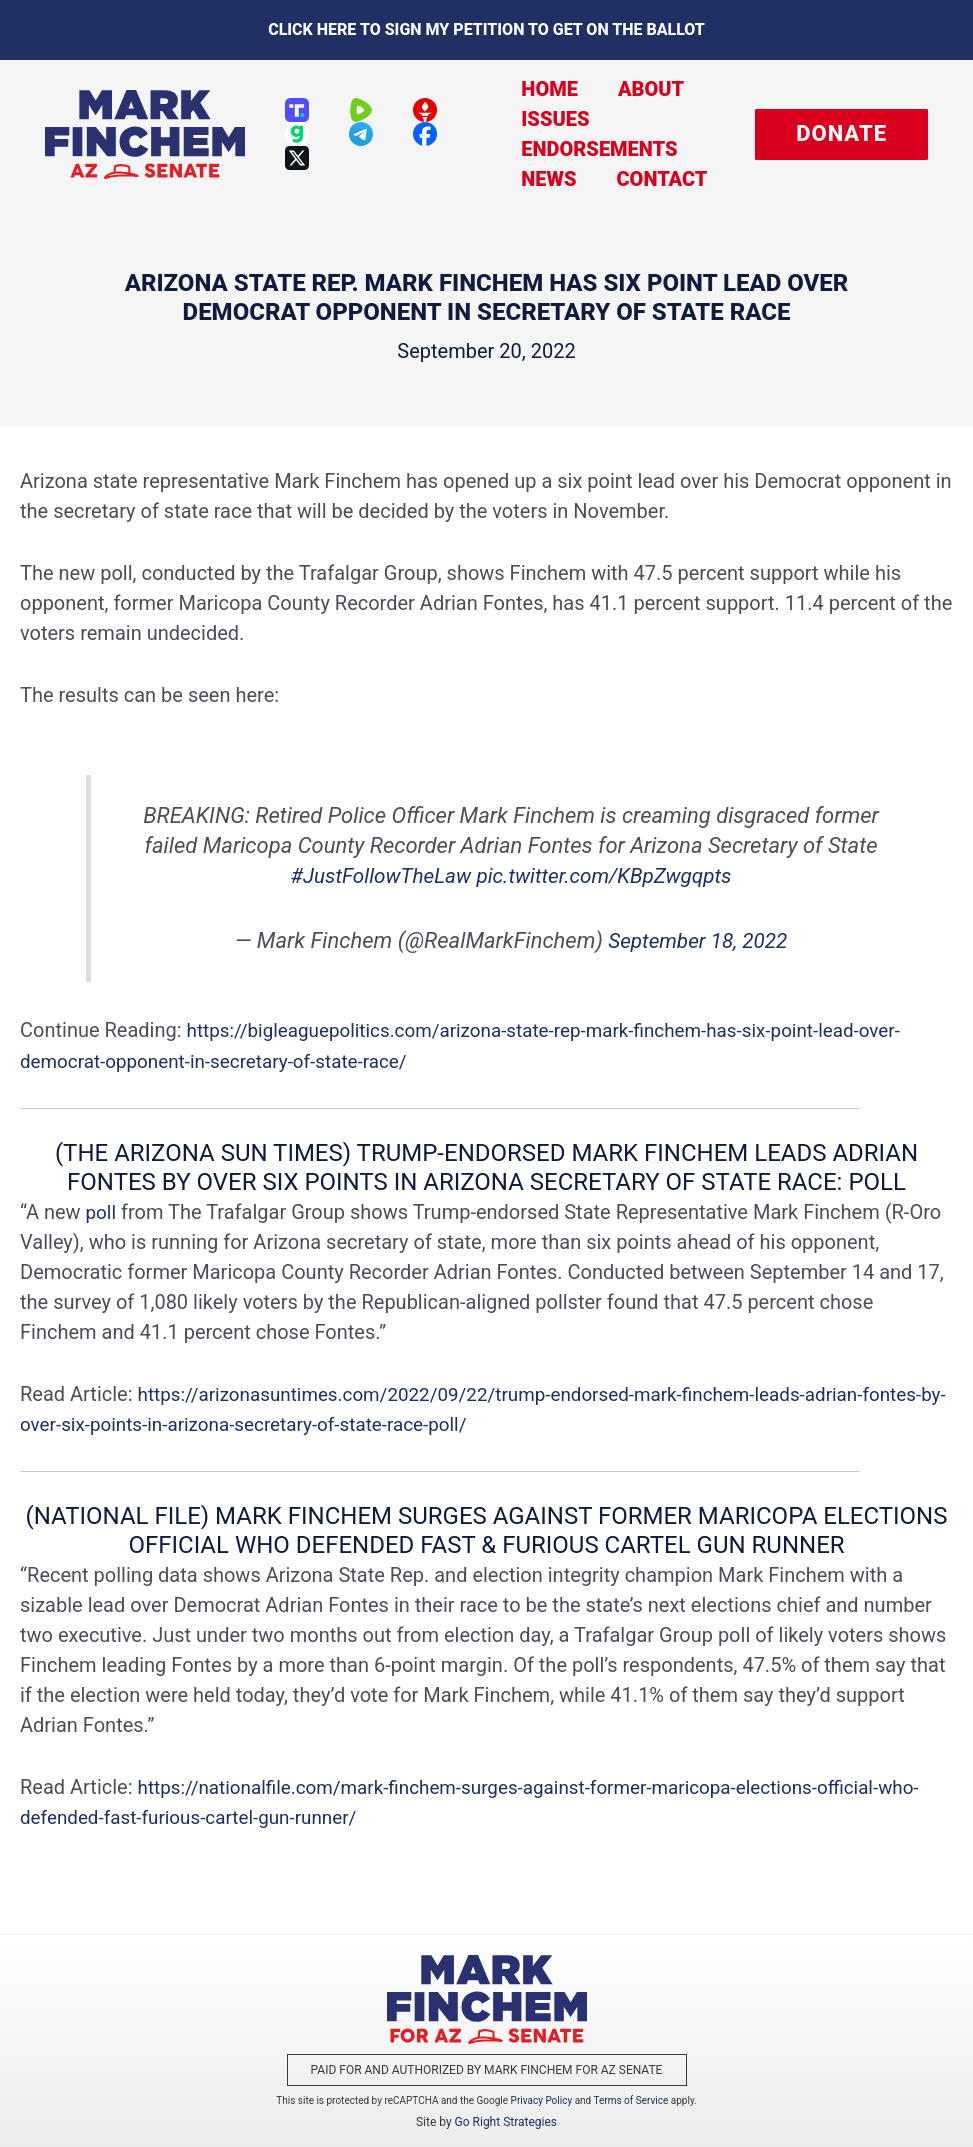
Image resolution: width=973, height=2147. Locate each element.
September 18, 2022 (698, 940)
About (626, 89)
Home (534, 89)
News (533, 179)
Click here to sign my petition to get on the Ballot (486, 29)
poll (102, 1211)
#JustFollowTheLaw (373, 875)
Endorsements (584, 149)
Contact (636, 179)
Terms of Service (631, 2099)
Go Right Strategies (506, 2121)
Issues (540, 119)
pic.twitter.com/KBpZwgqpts (609, 875)
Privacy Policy (542, 2099)
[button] (841, 134)
